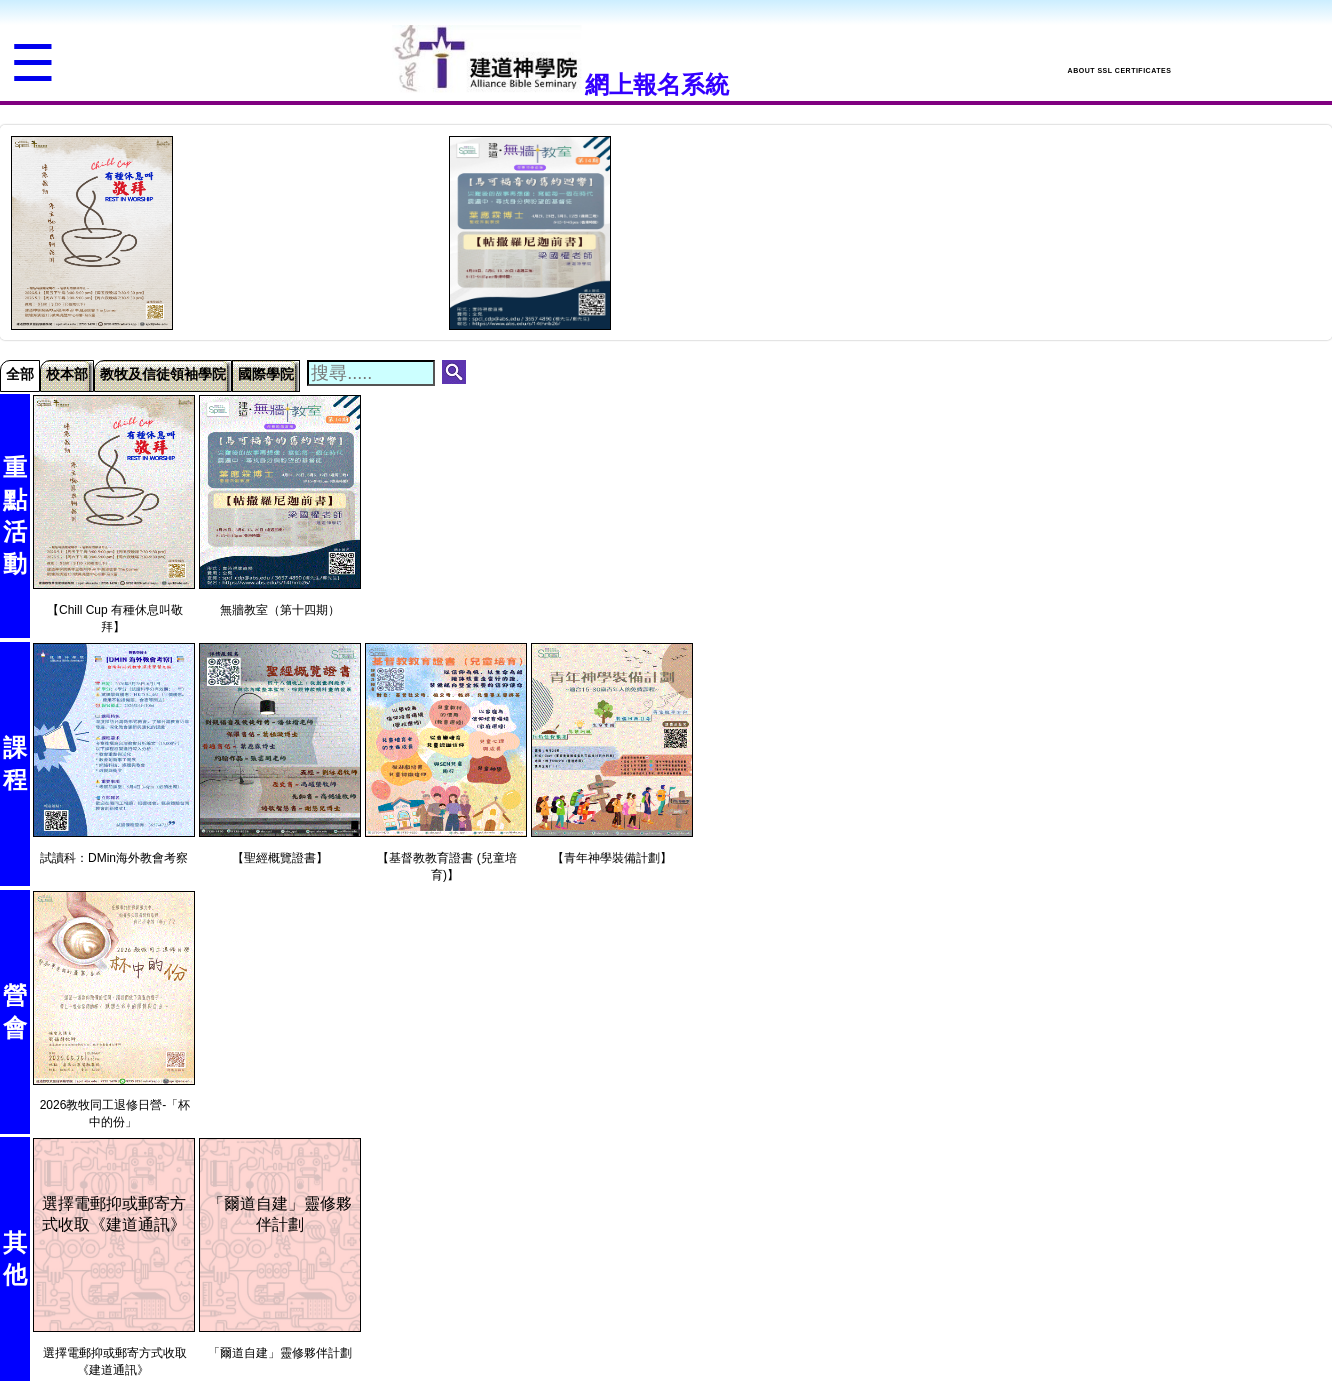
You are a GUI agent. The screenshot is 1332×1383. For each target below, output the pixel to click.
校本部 (67, 374)
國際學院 (266, 374)
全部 (20, 374)
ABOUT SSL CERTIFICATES (1120, 70)
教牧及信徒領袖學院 (163, 374)
